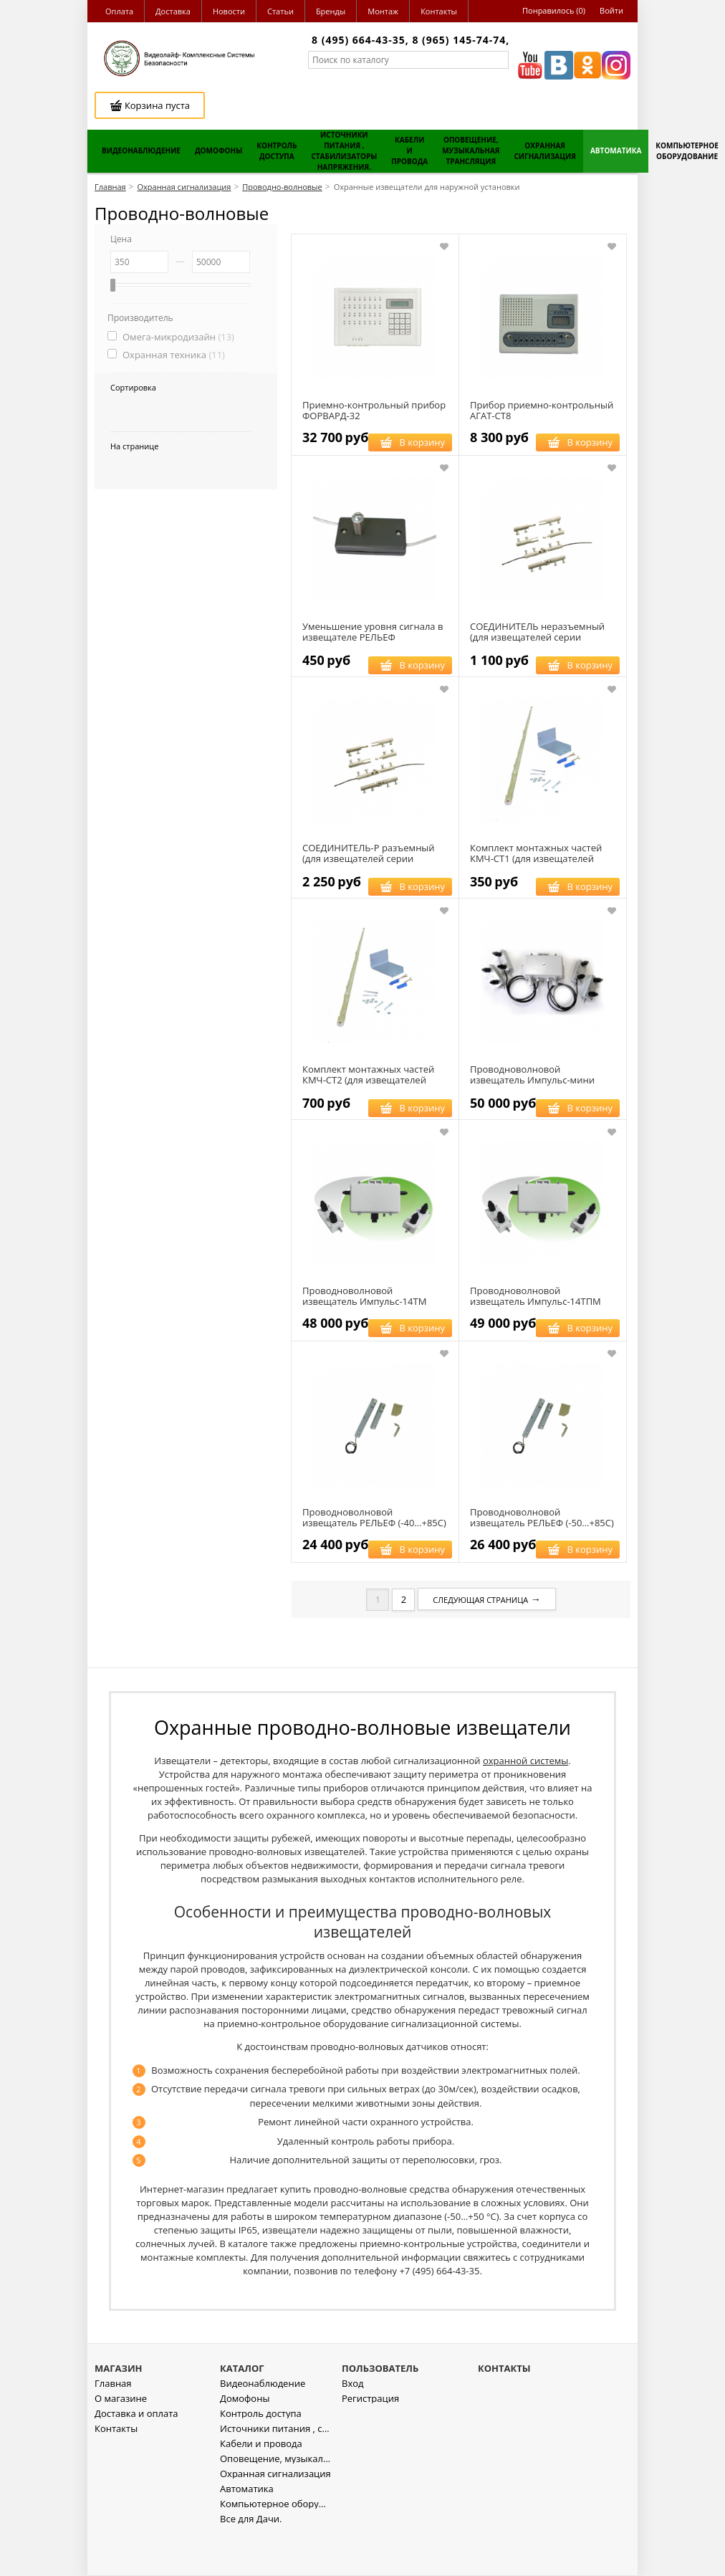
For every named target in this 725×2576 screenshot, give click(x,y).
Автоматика (247, 2529)
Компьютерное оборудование (275, 2544)
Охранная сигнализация (275, 2514)
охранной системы (525, 1760)
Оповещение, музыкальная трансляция (275, 2499)
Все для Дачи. (251, 2560)
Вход (353, 2424)
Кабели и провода (261, 2484)
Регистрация (370, 2439)
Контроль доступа (261, 2454)
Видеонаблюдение (262, 2424)
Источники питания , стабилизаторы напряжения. (275, 2469)
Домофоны (244, 2439)
